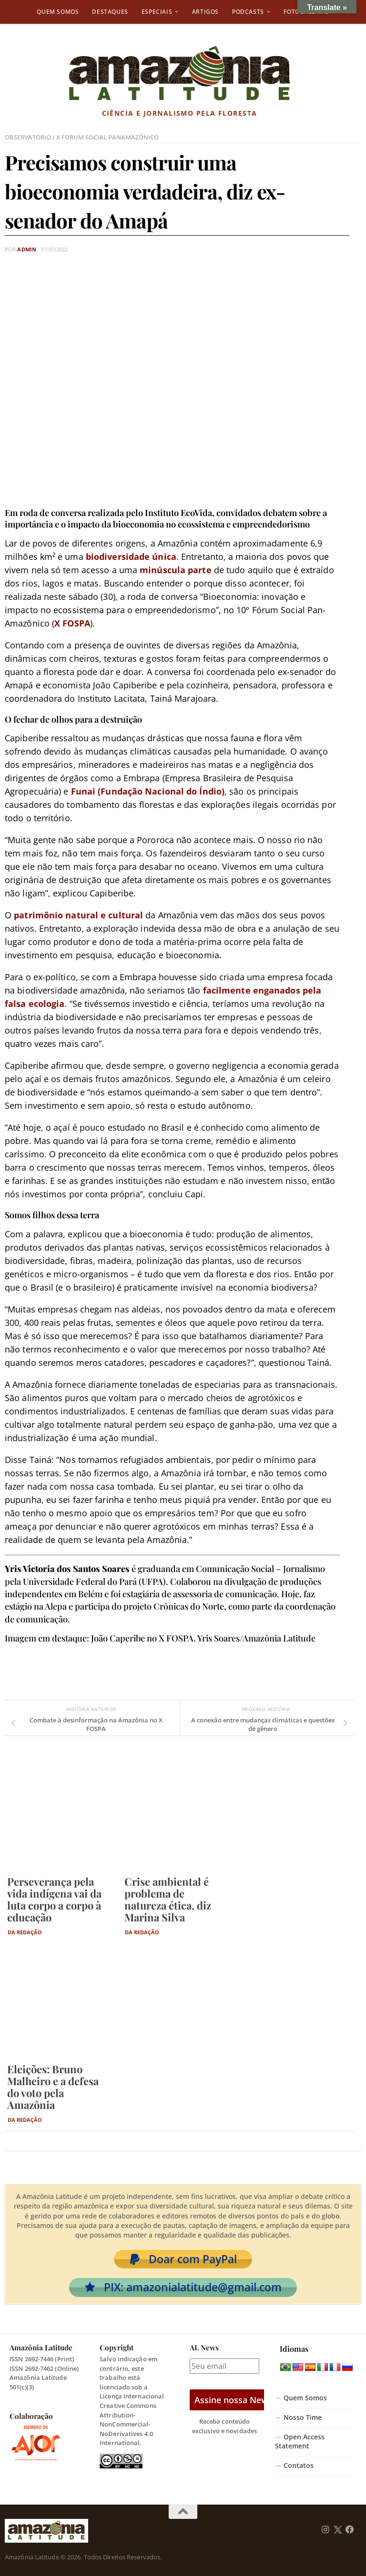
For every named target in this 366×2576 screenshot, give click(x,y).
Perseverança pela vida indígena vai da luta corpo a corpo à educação (54, 1899)
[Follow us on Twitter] (338, 2530)
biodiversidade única (131, 556)
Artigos (205, 12)
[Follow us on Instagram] (325, 2530)
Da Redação (25, 1932)
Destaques (110, 12)
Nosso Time (303, 2417)
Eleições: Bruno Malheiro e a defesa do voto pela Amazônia (53, 2087)
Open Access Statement (300, 2442)
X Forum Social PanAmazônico (107, 137)
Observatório (28, 137)
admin (26, 249)
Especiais (157, 12)
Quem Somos (58, 12)
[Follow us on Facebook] (350, 2530)
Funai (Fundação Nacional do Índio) (147, 791)
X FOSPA (72, 623)
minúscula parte (176, 570)
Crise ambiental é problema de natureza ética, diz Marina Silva (167, 1899)
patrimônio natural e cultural (78, 915)
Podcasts (248, 12)
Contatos (299, 2465)
